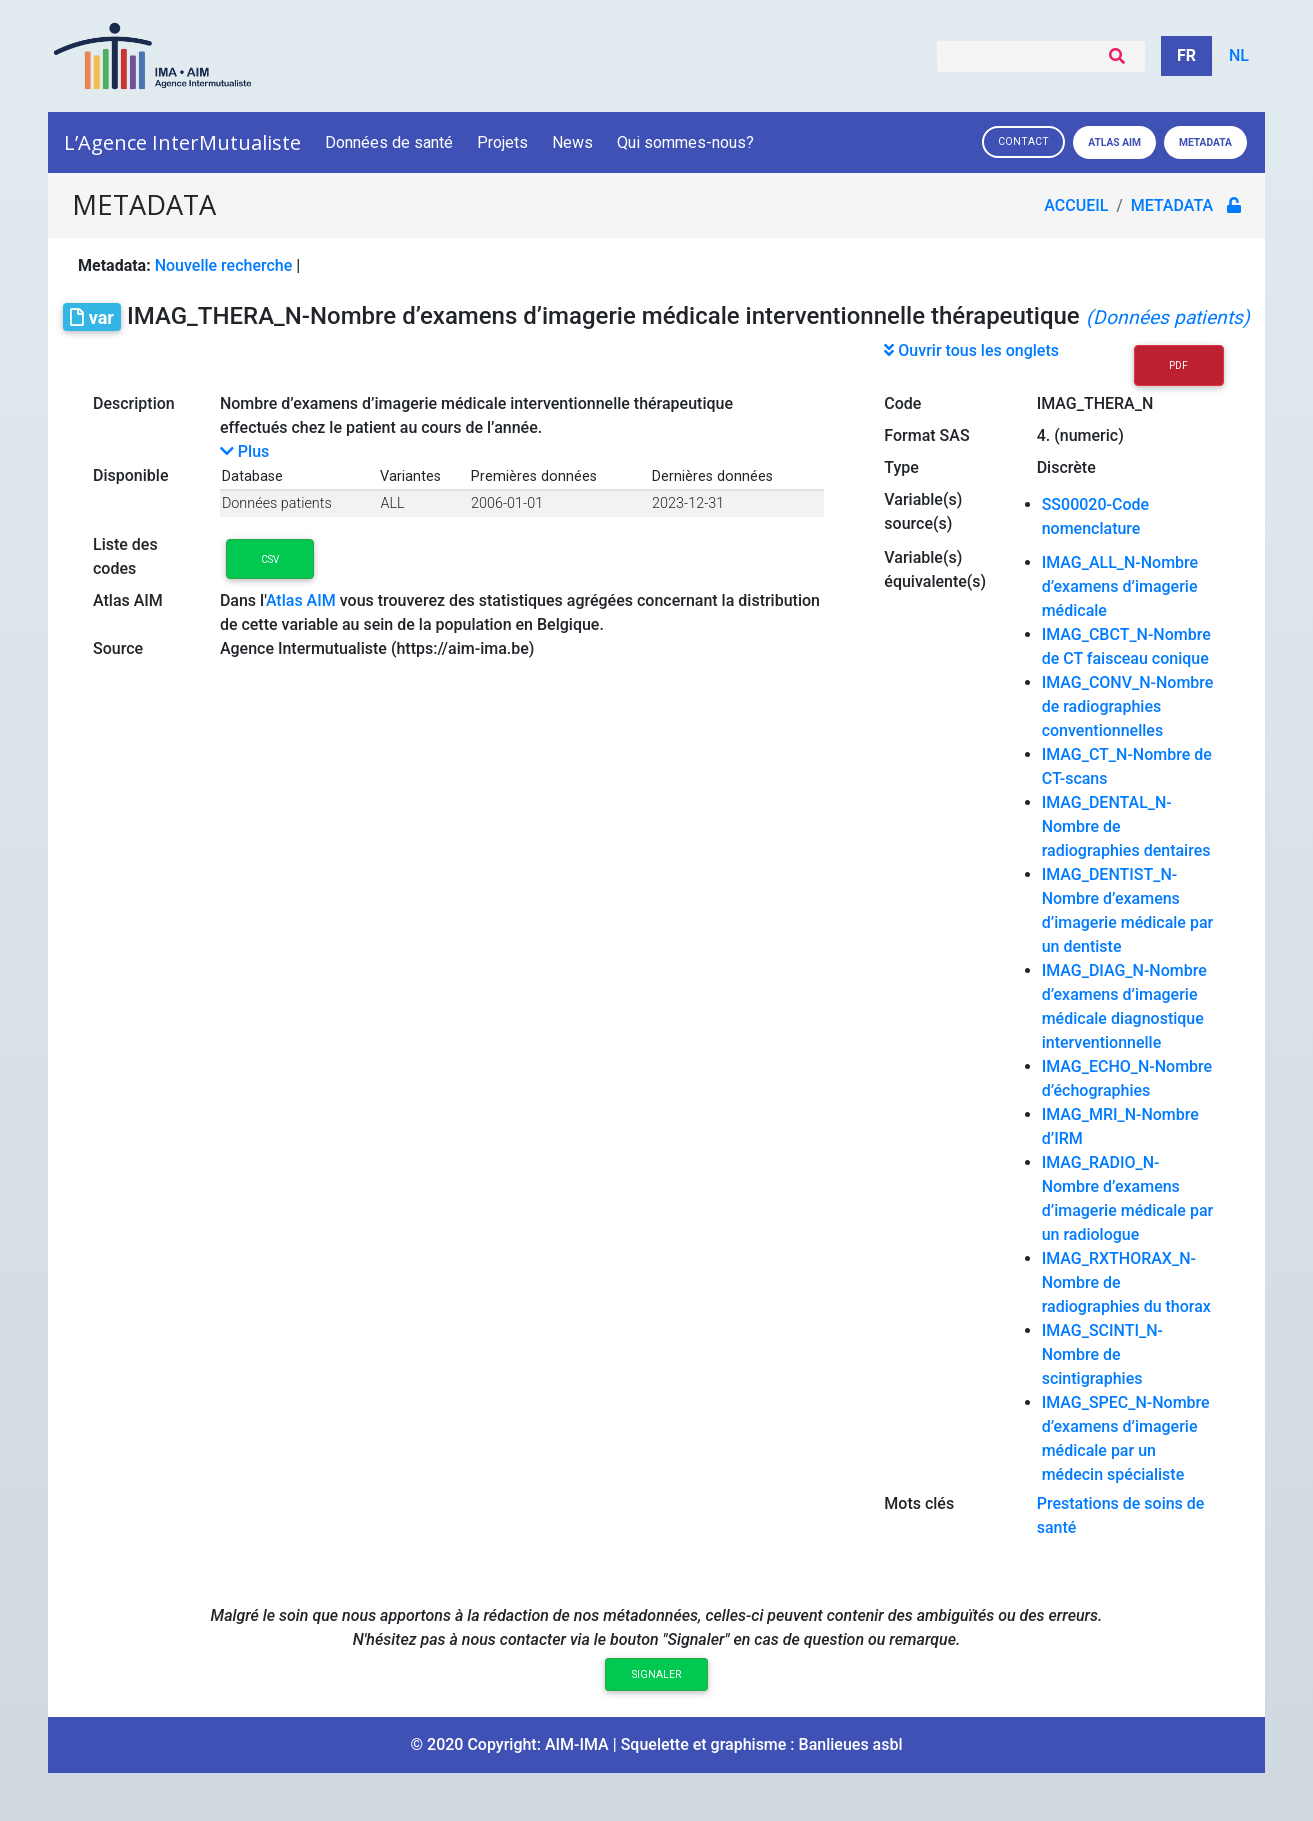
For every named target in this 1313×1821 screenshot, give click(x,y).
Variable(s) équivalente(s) (935, 569)
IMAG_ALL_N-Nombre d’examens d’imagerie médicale (1120, 586)
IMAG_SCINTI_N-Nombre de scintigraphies (1102, 1354)
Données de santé (389, 142)
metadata (1174, 205)
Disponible (130, 475)
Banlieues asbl (851, 1744)
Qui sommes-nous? (687, 142)
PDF (1178, 365)
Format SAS (926, 435)
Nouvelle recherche (224, 265)
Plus (244, 451)
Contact (1023, 141)
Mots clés (919, 1503)
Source (118, 648)
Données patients (277, 503)
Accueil (1078, 205)
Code (902, 403)
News (572, 142)
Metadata (1205, 142)
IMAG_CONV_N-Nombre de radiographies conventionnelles (1128, 706)
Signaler (656, 1674)
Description (134, 403)
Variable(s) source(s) (923, 511)
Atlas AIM (1114, 142)
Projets (502, 142)
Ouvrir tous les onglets (971, 350)
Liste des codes (125, 556)
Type (901, 467)
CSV (270, 559)
